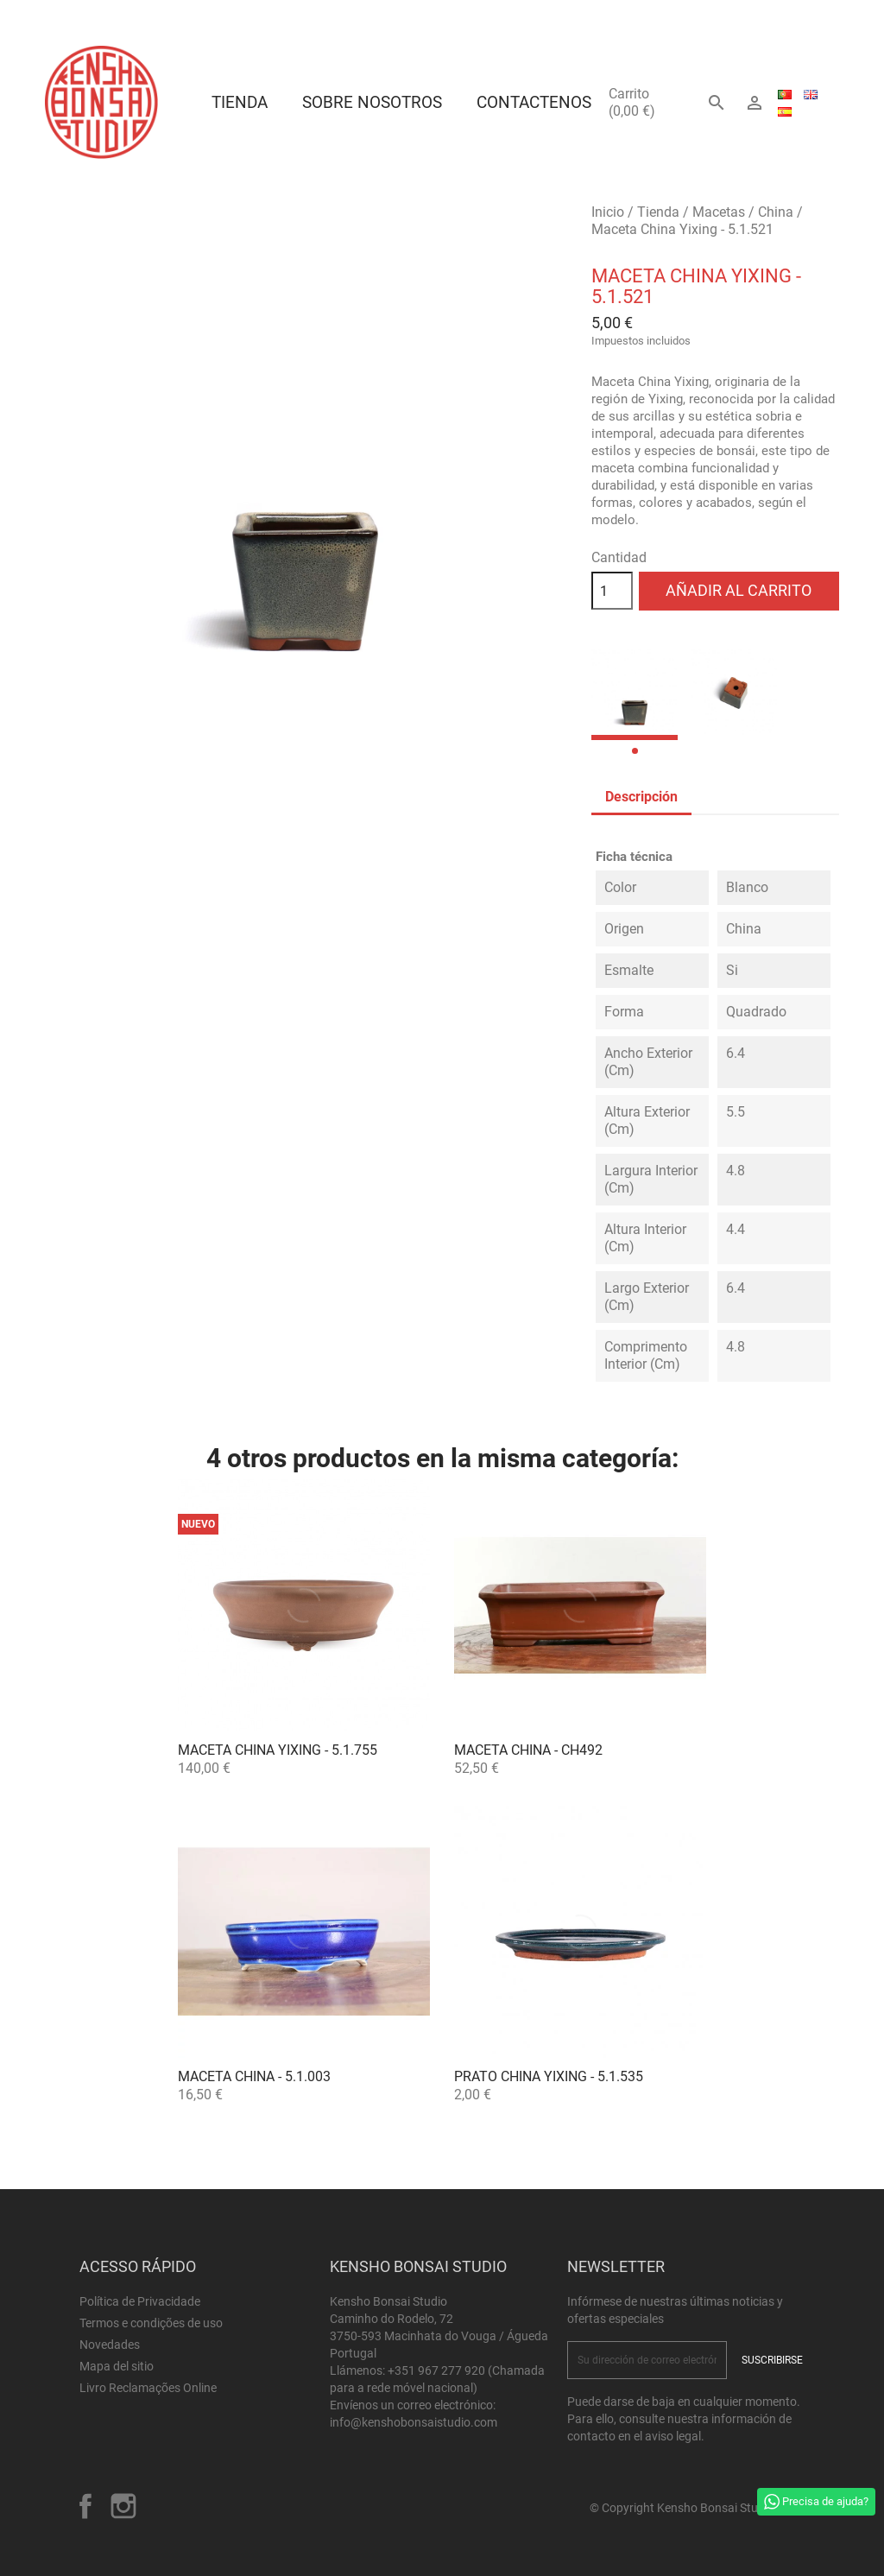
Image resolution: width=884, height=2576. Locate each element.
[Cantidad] (612, 591)
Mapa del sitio (116, 2366)
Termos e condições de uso (151, 2323)
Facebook (85, 2506)
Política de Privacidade (139, 2301)
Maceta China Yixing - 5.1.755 (277, 1750)
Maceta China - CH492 (528, 1750)
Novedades (109, 2344)
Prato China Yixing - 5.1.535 (548, 2076)
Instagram (123, 2506)
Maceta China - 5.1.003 (254, 2076)
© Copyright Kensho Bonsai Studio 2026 (697, 2508)
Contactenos (534, 102)
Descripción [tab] (641, 796)
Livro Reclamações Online (148, 2388)
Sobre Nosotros (372, 102)
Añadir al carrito (738, 590)
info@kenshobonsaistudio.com (413, 2422)
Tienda (240, 102)
